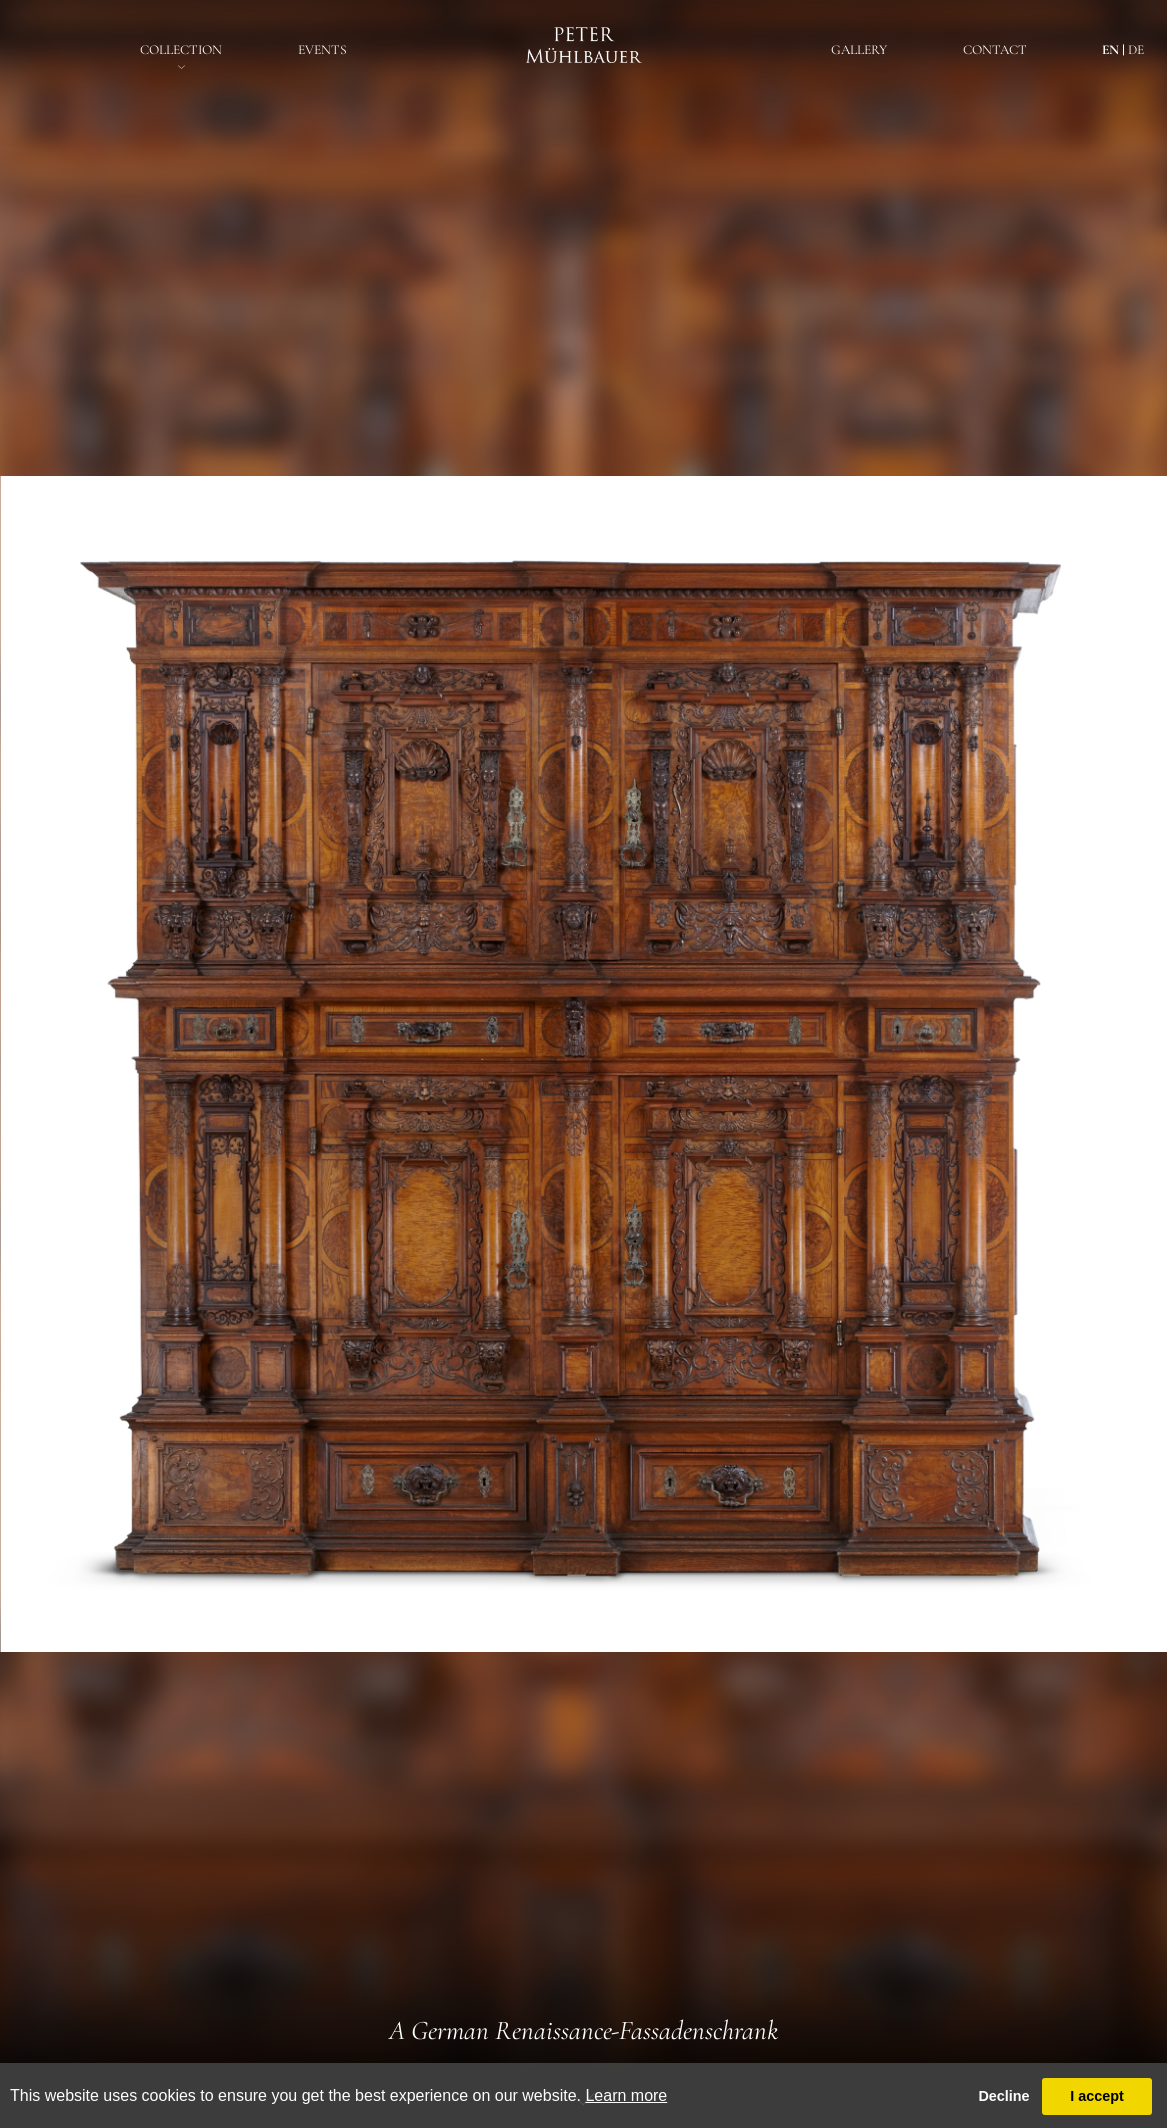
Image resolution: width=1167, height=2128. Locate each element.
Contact (995, 50)
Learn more (626, 2095)
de (1136, 50)
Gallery (859, 50)
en (1110, 50)
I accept (1097, 2096)
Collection (181, 50)
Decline (1003, 2096)
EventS (322, 50)
